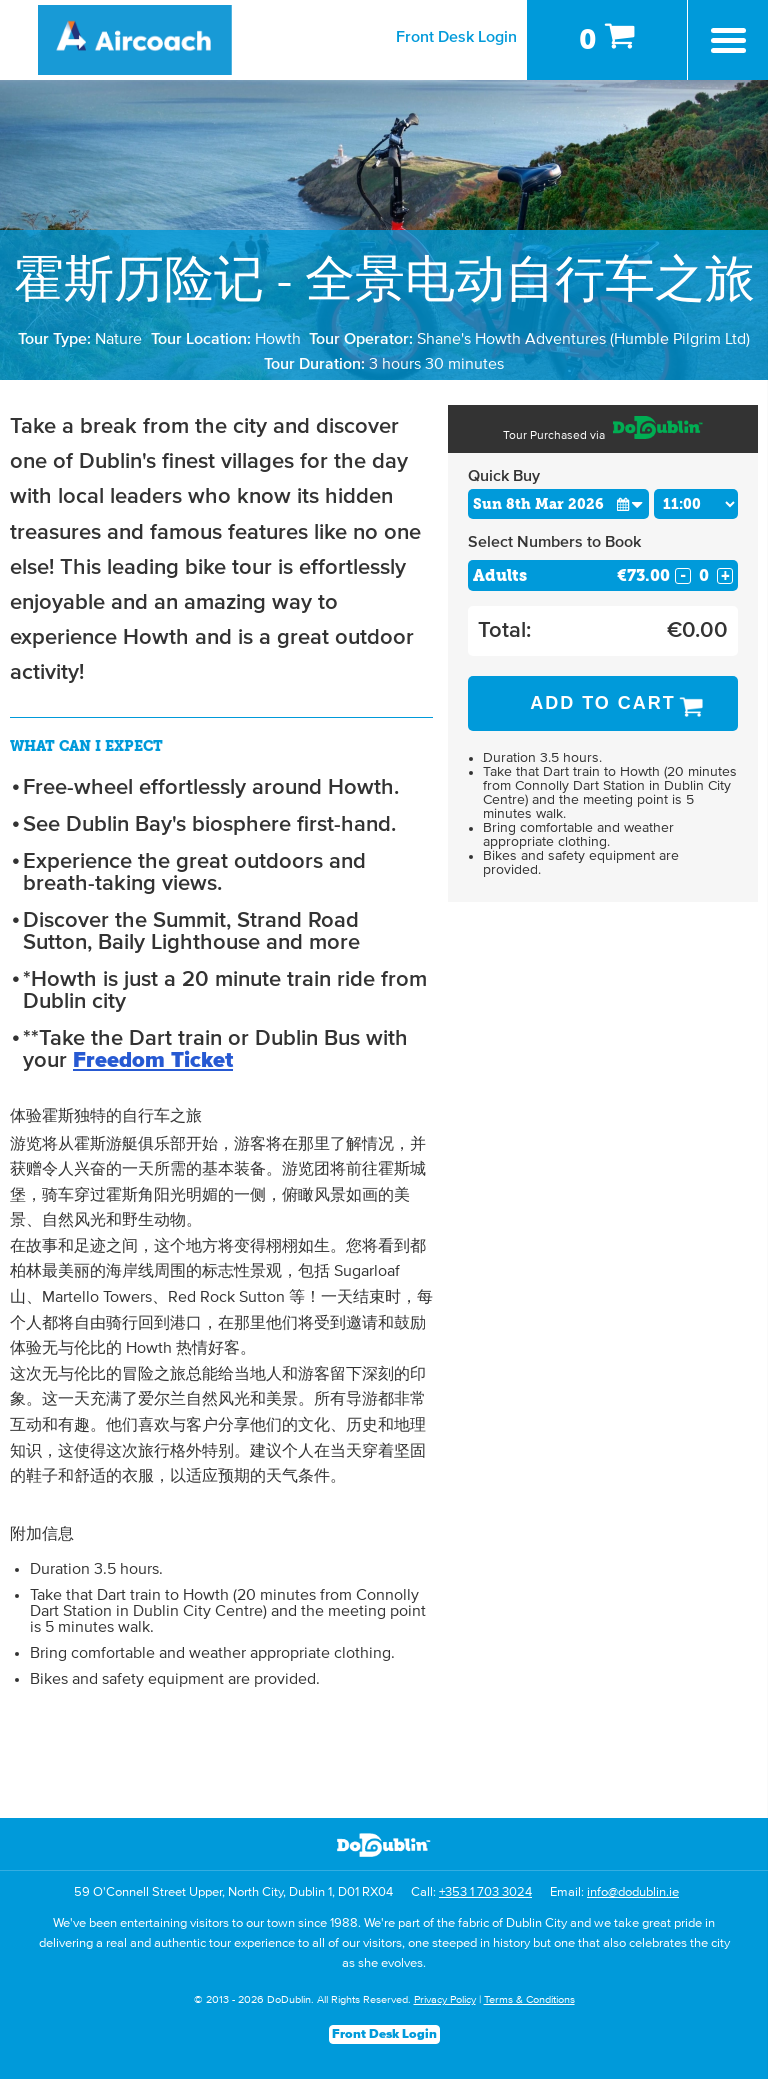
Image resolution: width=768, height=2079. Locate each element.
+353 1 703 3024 (485, 1892)
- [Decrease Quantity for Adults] (683, 576)
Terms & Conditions (529, 1999)
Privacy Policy (445, 1999)
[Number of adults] (704, 575)
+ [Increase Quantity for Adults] (725, 576)
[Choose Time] (696, 504)
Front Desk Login (456, 37)
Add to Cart (603, 703)
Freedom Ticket (153, 1061)
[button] (630, 503)
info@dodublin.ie (633, 1892)
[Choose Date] (558, 504)
